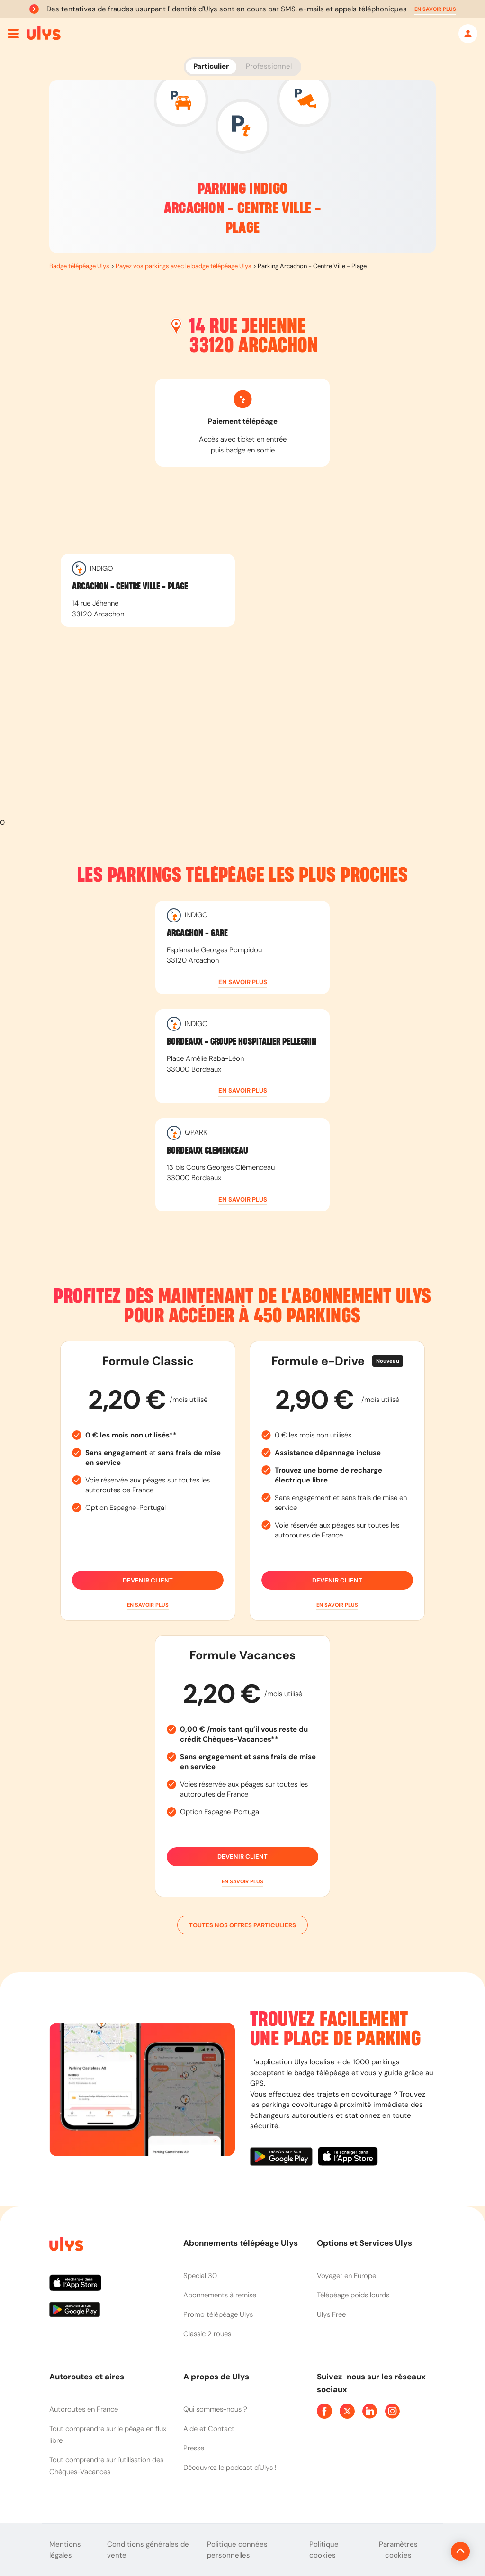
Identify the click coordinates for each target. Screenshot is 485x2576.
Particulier (211, 66)
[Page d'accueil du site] (65, 2245)
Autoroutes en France (83, 2409)
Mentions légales (65, 2550)
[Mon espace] (467, 33)
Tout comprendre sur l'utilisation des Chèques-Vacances (106, 2466)
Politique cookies (324, 2550)
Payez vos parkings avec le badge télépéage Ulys (183, 266)
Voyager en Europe (346, 2275)
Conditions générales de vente (148, 2550)
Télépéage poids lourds (353, 2295)
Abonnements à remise (219, 2295)
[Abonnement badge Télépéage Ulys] (44, 33)
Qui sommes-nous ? (215, 2409)
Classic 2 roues (207, 2334)
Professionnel (269, 66)
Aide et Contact (208, 2428)
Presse (193, 2448)
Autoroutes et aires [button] (86, 2376)
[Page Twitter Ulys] (347, 2411)
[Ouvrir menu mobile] (13, 33)
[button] (435, 9)
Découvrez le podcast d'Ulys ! (230, 2467)
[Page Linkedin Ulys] (369, 2411)
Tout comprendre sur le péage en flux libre (107, 2434)
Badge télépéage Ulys (79, 266)
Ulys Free (331, 2314)
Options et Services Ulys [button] (364, 2243)
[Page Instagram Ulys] (392, 2411)
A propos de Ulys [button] (216, 2376)
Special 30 (200, 2275)
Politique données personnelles (237, 2550)
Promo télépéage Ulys (218, 2314)
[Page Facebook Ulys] (324, 2411)
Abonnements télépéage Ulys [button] (240, 2243)
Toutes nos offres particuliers (242, 1925)
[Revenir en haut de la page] (428, 2551)
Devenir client (148, 1580)
